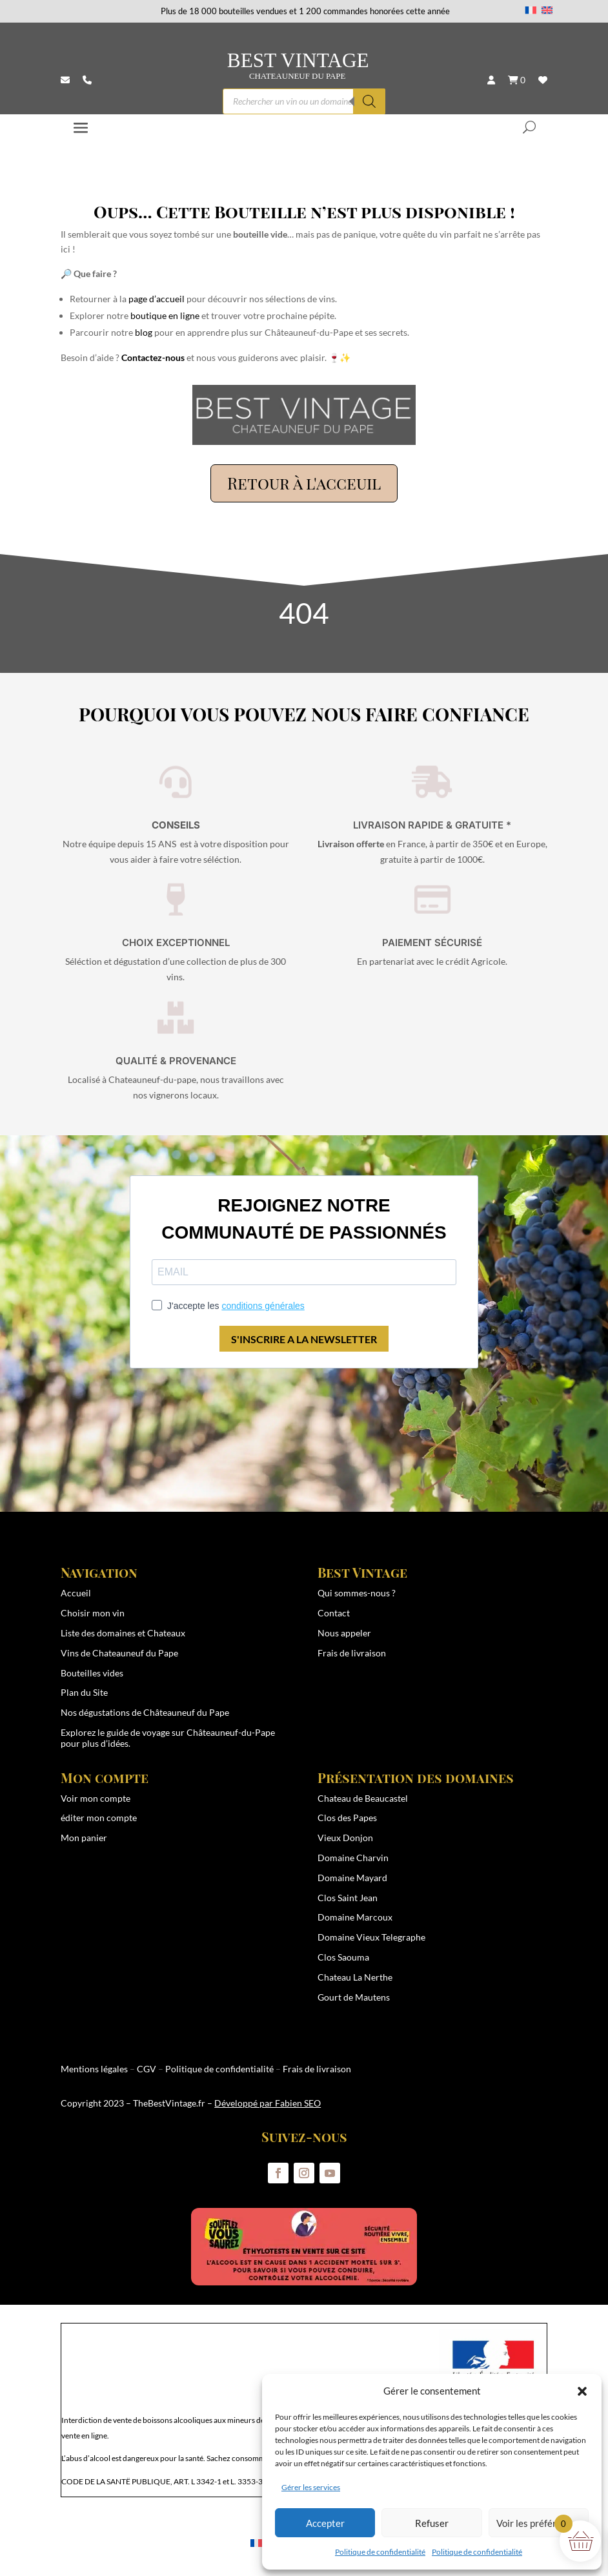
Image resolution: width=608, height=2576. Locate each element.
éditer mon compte (99, 1817)
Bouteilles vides (92, 1672)
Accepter (325, 2523)
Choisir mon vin (93, 1612)
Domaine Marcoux (355, 1916)
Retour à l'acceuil (304, 482)
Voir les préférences (538, 2523)
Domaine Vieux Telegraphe (371, 1937)
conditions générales (262, 1306)
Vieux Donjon (345, 1837)
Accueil (76, 1592)
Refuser (432, 2523)
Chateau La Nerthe (355, 1977)
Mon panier (84, 1837)
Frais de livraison (352, 1652)
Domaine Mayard (352, 1877)
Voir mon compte (95, 1798)
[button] (582, 2391)
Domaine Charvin (353, 1857)
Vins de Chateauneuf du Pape (119, 1652)
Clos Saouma (343, 1957)
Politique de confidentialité (380, 2552)
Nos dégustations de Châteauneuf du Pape (145, 1712)
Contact (334, 1612)
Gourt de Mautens (354, 1997)
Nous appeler (344, 1632)
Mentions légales (94, 2068)
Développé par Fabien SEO (267, 2102)
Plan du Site (84, 1692)
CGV (146, 2068)
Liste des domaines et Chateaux (123, 1632)
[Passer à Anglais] (547, 9)
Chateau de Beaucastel (363, 1798)
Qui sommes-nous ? (357, 1592)
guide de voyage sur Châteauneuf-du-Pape (190, 1732)
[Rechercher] (369, 101)
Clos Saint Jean (348, 1897)
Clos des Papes (347, 1817)
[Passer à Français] (530, 9)
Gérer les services (310, 2487)
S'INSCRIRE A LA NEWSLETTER (304, 1339)
